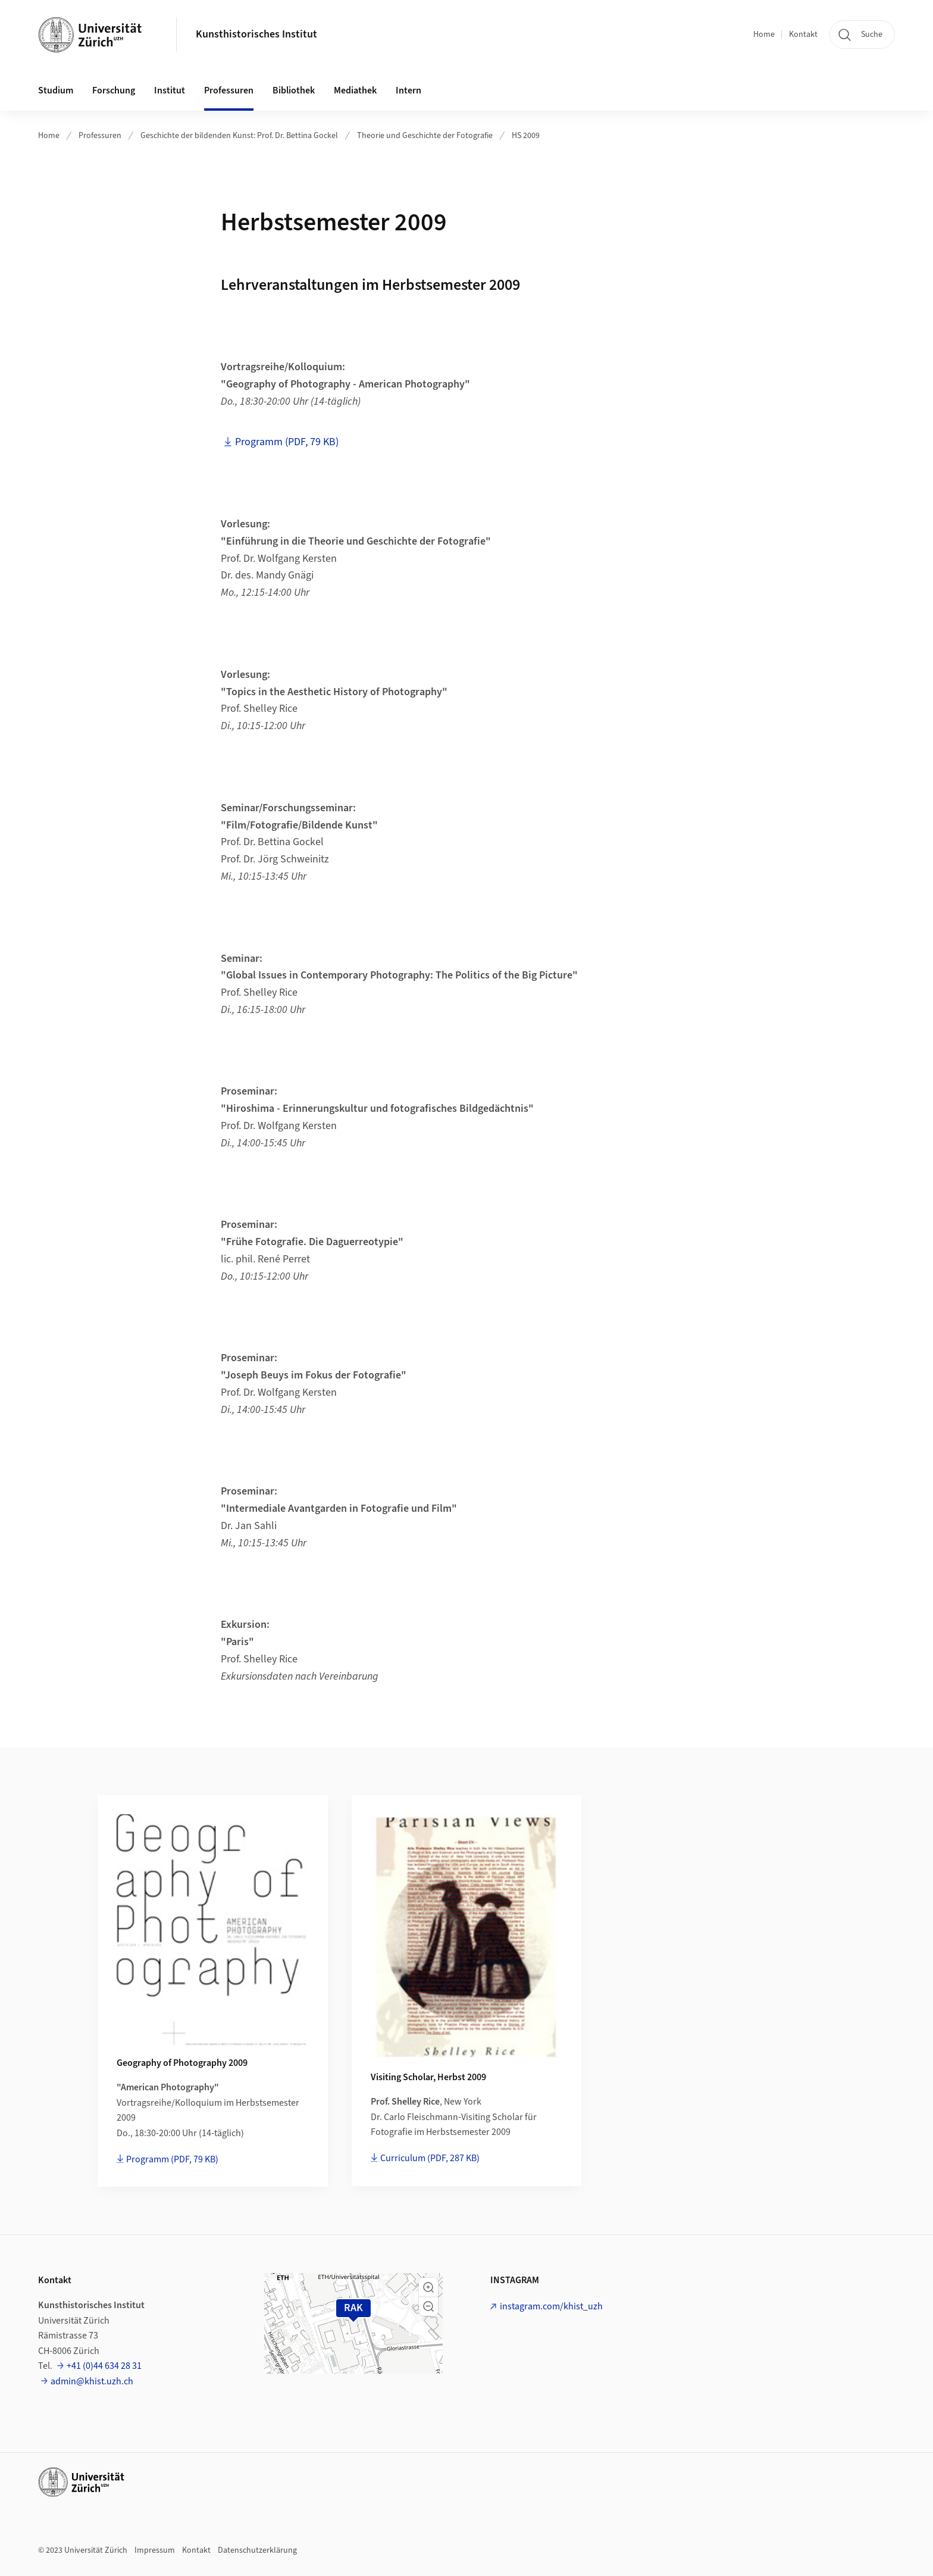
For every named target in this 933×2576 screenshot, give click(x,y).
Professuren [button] (228, 90)
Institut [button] (169, 90)
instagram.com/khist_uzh (551, 2306)
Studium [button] (55, 90)
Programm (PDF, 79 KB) (287, 441)
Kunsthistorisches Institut (256, 34)
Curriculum (430, 2158)
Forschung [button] (113, 90)
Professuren (100, 136)
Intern (408, 90)
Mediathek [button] (355, 90)
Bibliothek (294, 90)
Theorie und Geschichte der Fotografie (425, 136)
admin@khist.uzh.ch (92, 2381)
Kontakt (803, 34)
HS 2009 (526, 136)
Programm (172, 2159)
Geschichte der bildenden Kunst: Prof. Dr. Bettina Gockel (239, 136)
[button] (428, 2287)
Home (764, 34)
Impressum (154, 2550)
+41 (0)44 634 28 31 (104, 2365)
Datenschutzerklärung (257, 2550)
